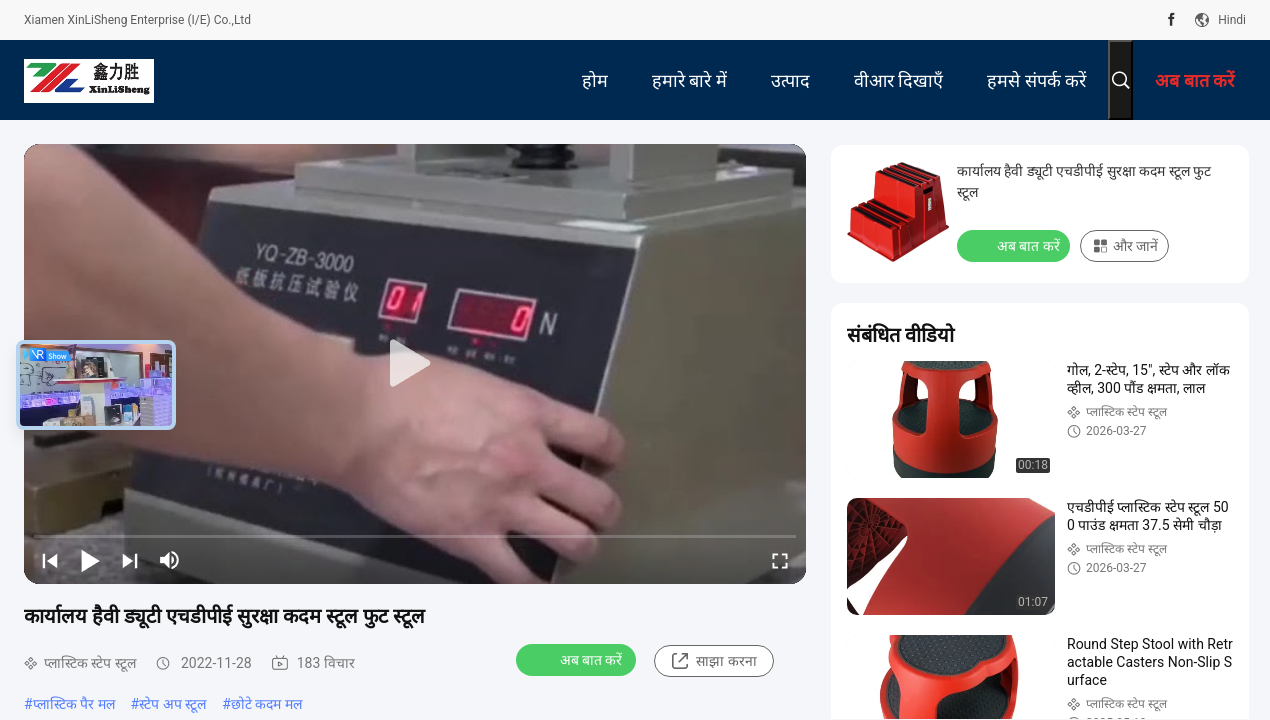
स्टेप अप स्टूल (172, 704)
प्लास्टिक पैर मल (74, 704)
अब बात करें (578, 659)
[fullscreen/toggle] (780, 560)
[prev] (50, 560)
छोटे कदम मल (266, 704)
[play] (415, 364)
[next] (130, 560)
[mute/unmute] (170, 560)
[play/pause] (90, 560)
